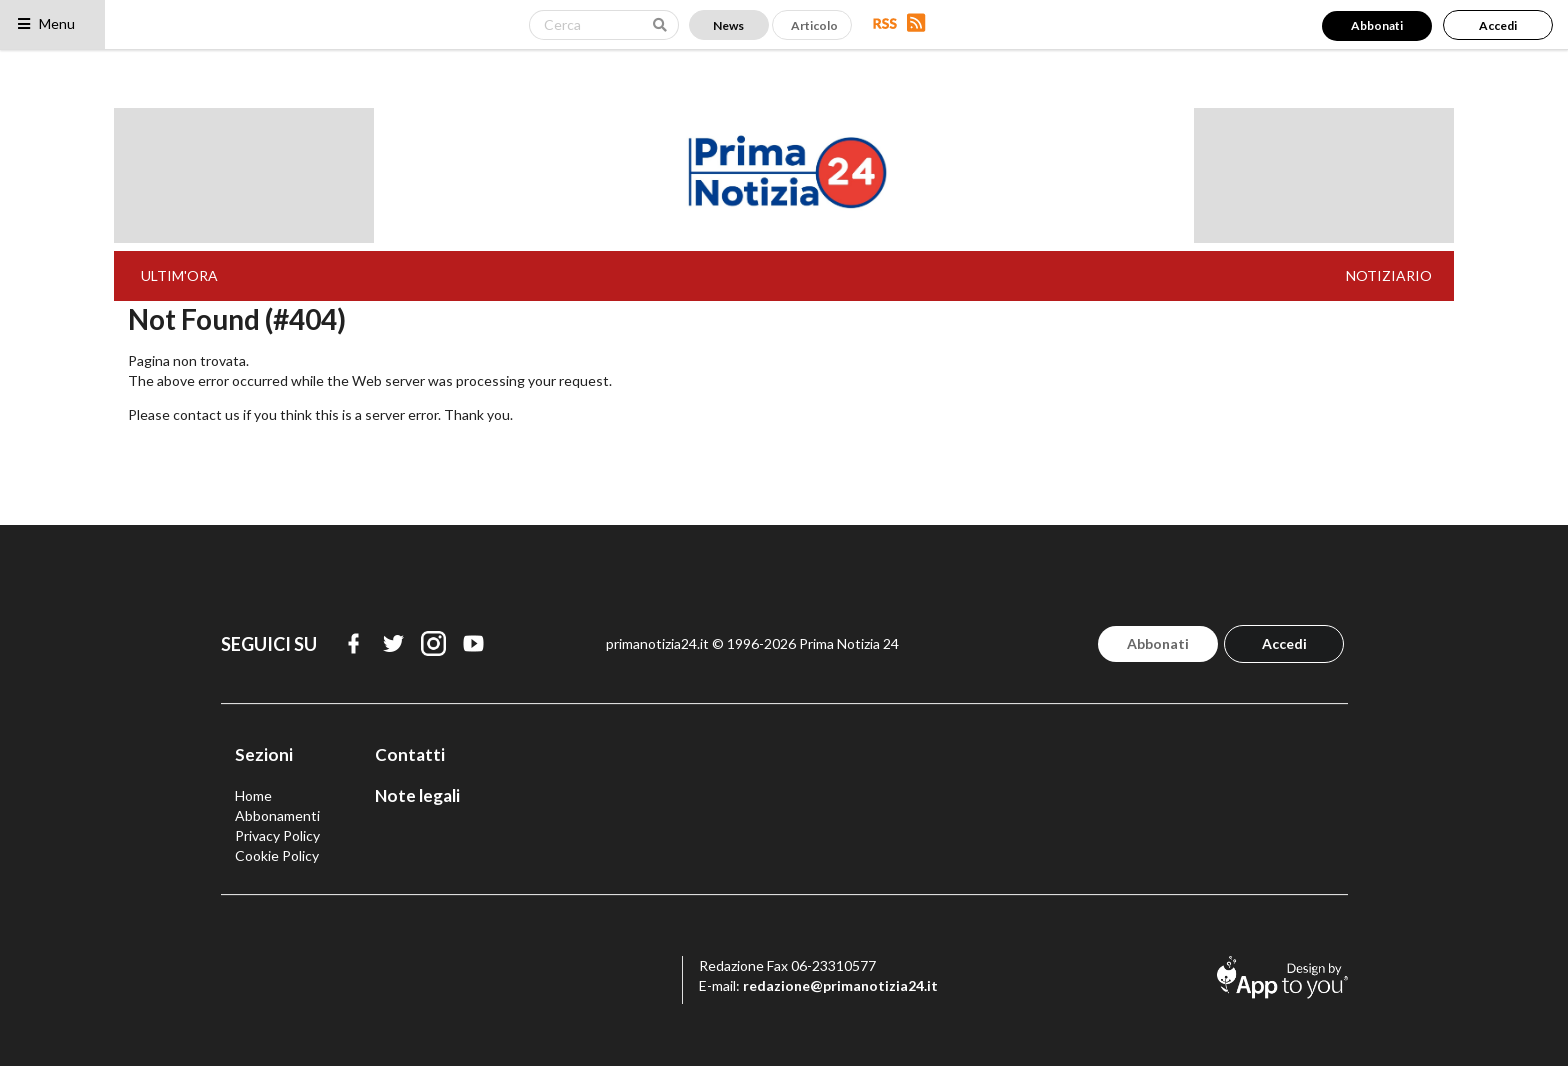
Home (253, 795)
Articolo (814, 25)
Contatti (410, 754)
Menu (45, 23)
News (728, 25)
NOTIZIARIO (1389, 275)
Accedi (1498, 25)
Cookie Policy (277, 855)
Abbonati (1377, 25)
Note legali (417, 795)
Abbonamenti (277, 815)
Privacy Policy (277, 835)
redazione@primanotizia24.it (840, 985)
